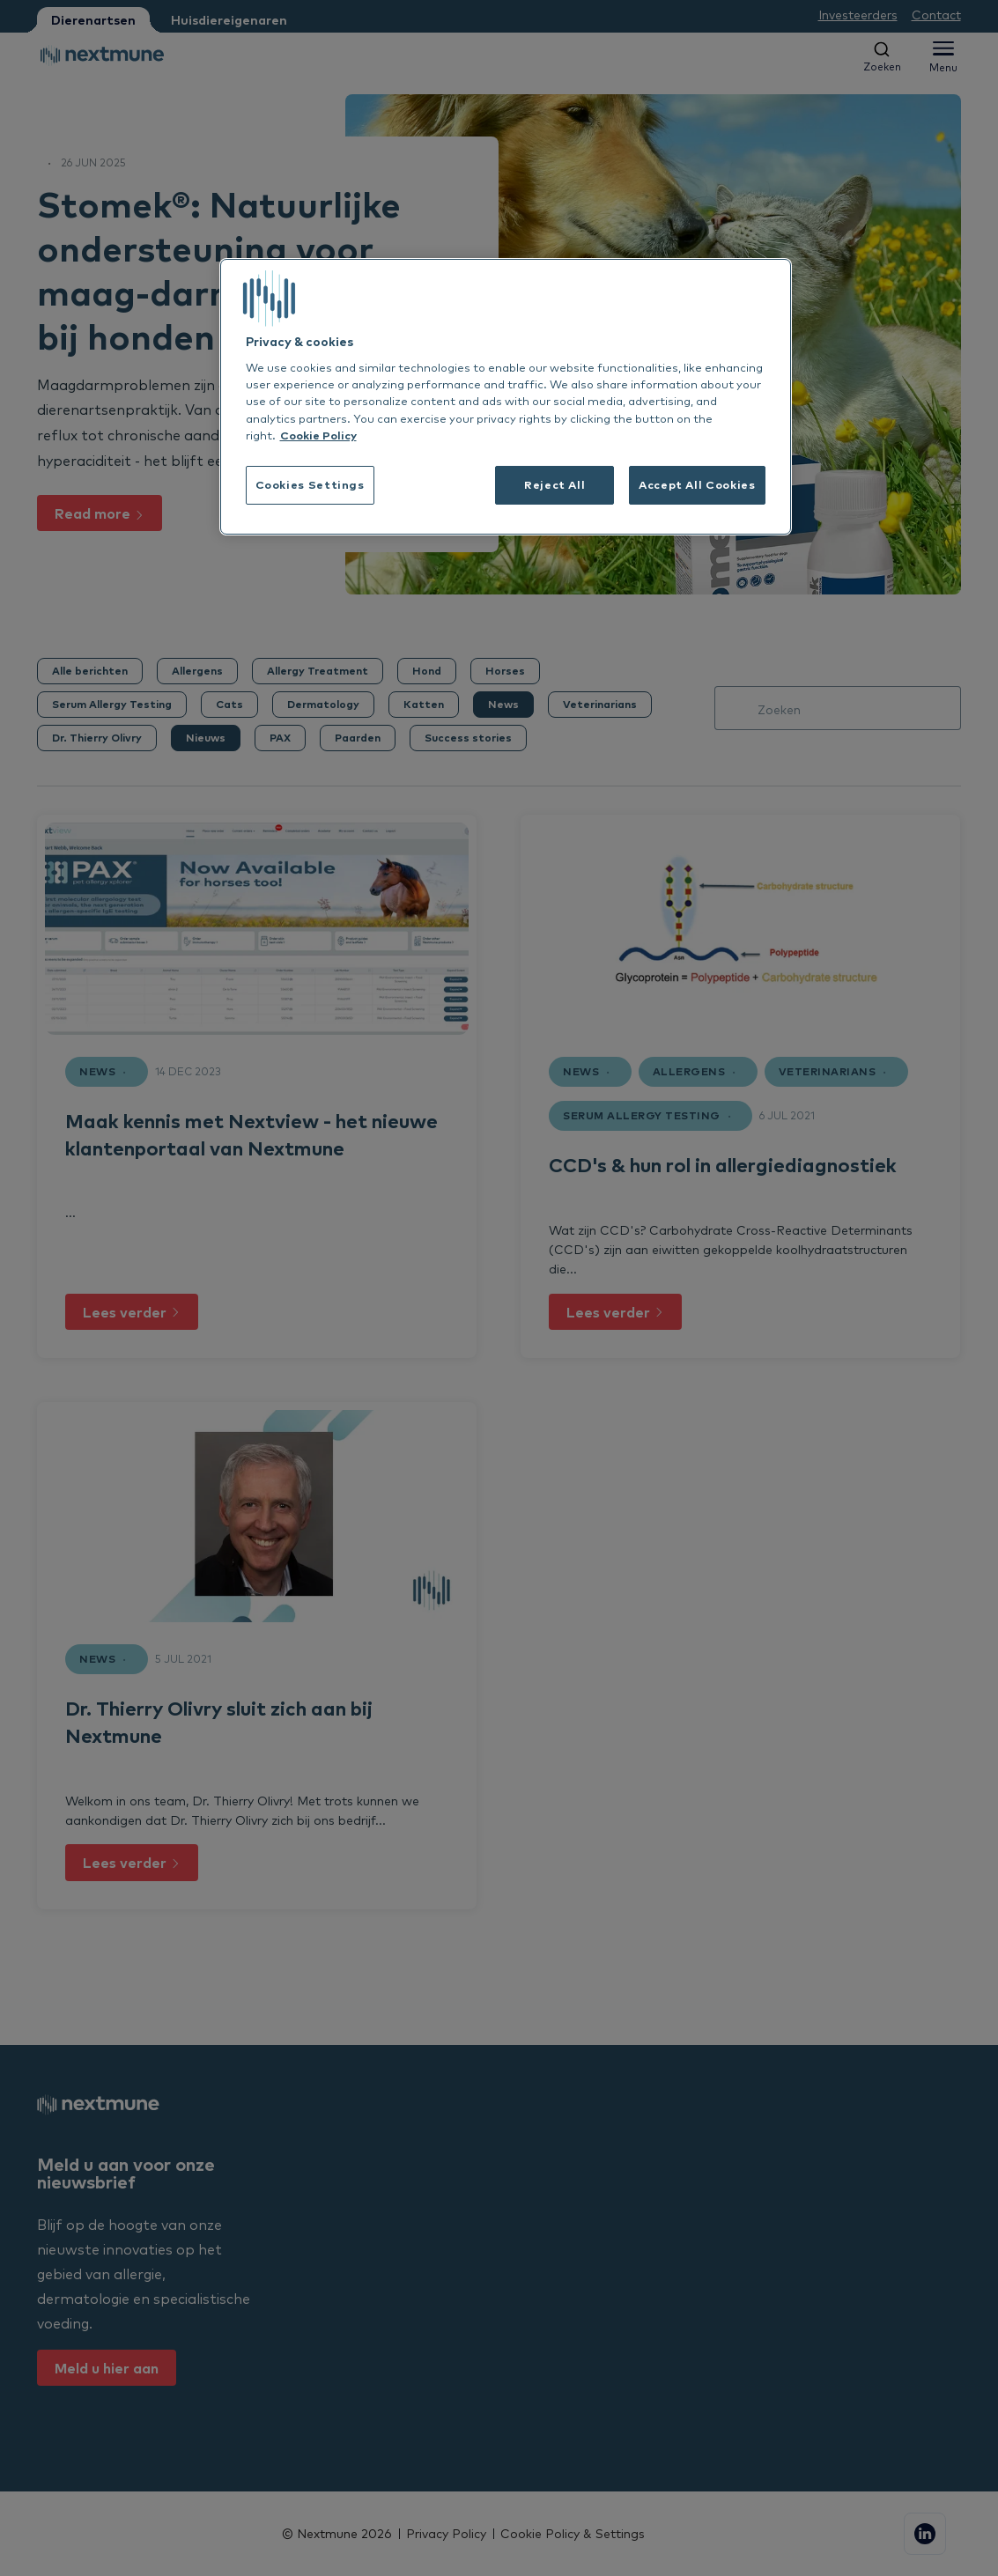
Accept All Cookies (697, 484)
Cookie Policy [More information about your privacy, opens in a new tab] (318, 435)
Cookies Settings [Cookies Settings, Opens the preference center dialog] (310, 484)
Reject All (554, 484)
